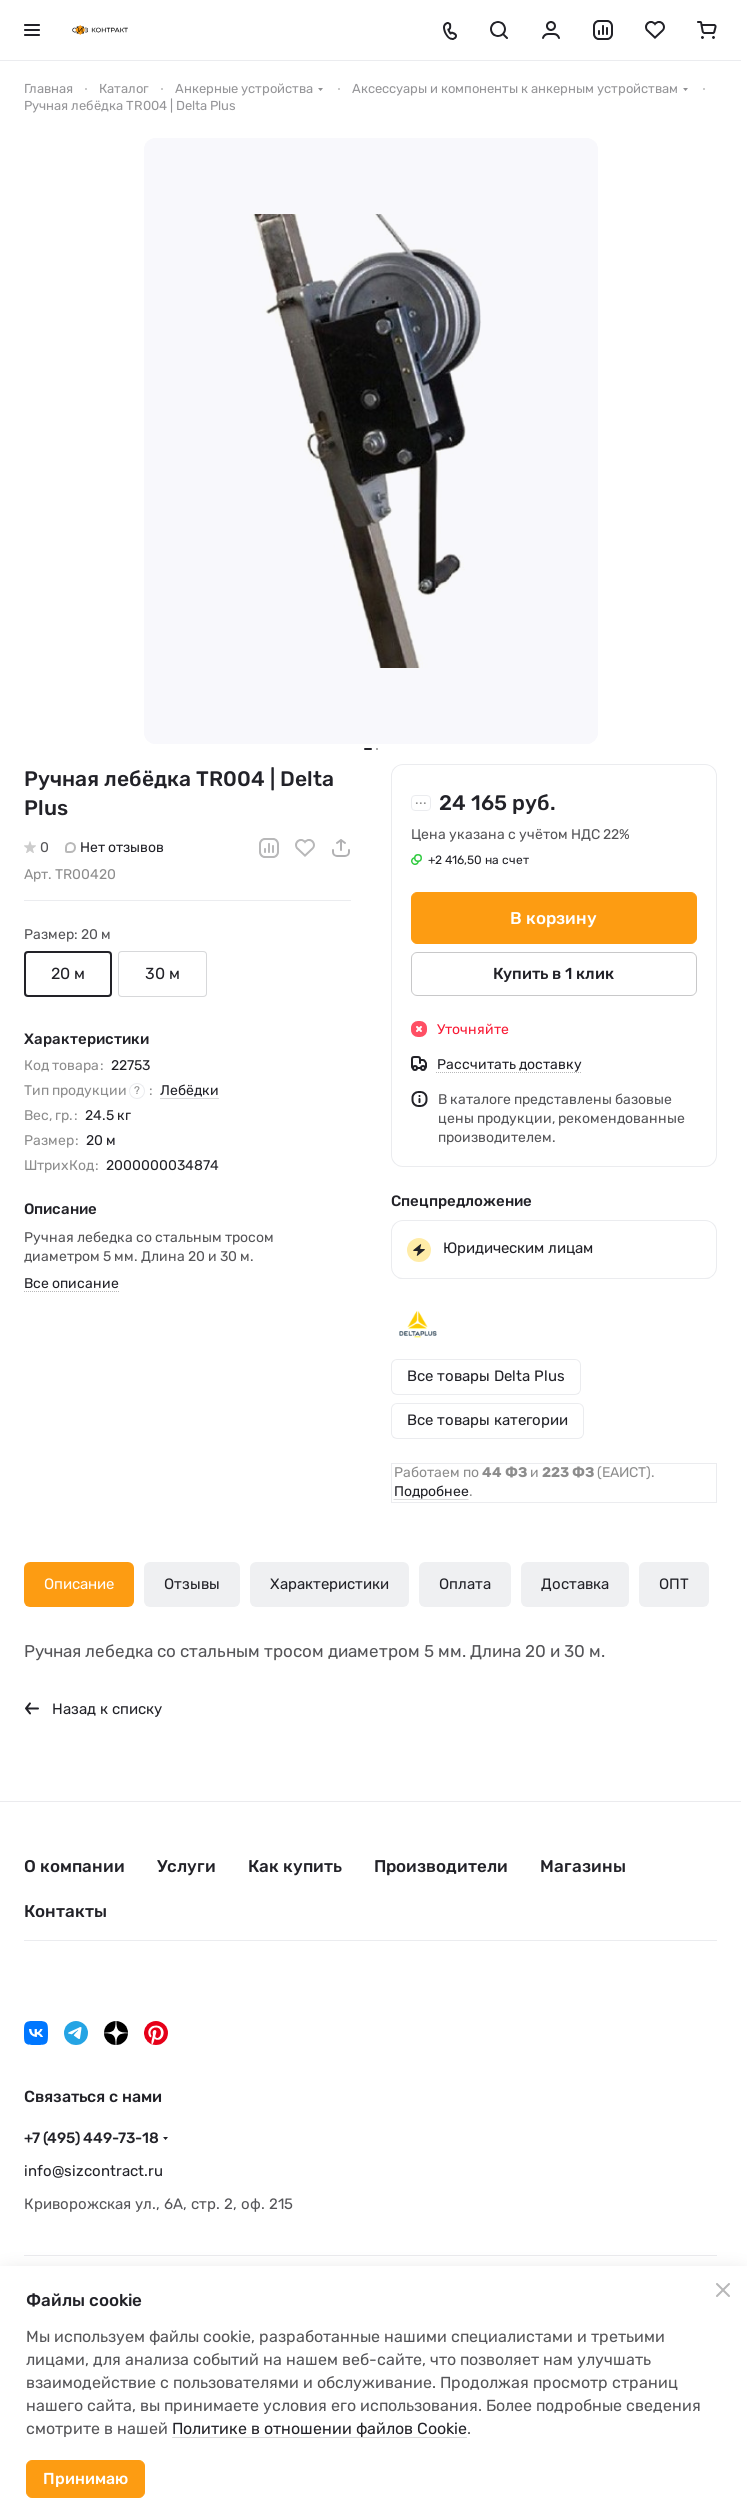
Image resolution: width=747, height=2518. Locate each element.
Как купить (295, 1866)
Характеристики (329, 1584)
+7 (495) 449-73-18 (91, 2138)
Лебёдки (189, 1090)
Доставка (575, 1584)
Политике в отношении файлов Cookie (319, 2428)
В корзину (553, 918)
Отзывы (192, 1584)
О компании (74, 1866)
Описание (79, 1584)
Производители (441, 1866)
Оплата (465, 1584)
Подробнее (431, 1491)
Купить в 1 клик (553, 973)
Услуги (186, 1866)
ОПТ (674, 1584)
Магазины (583, 1866)
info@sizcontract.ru (93, 2171)
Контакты (65, 1911)
